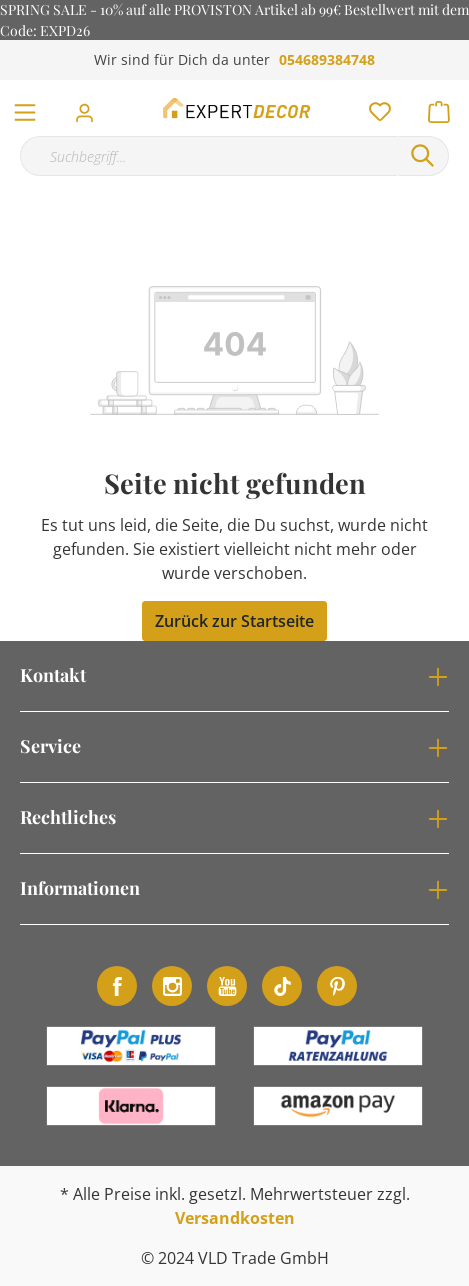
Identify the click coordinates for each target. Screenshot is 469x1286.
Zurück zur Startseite (234, 621)
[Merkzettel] (374, 107)
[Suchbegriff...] (208, 156)
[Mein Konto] (90, 107)
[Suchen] (423, 156)
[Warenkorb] (445, 107)
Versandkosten (235, 1218)
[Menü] (25, 108)
